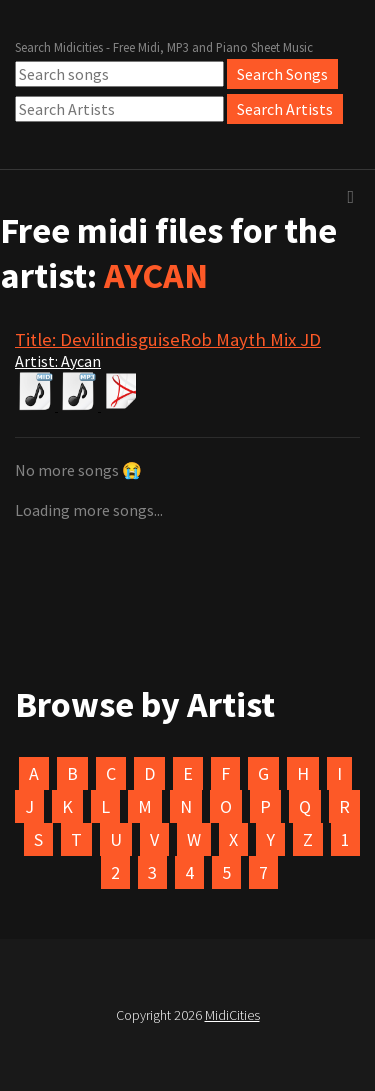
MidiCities (232, 1015)
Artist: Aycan (58, 361)
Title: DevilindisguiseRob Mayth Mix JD (168, 339)
